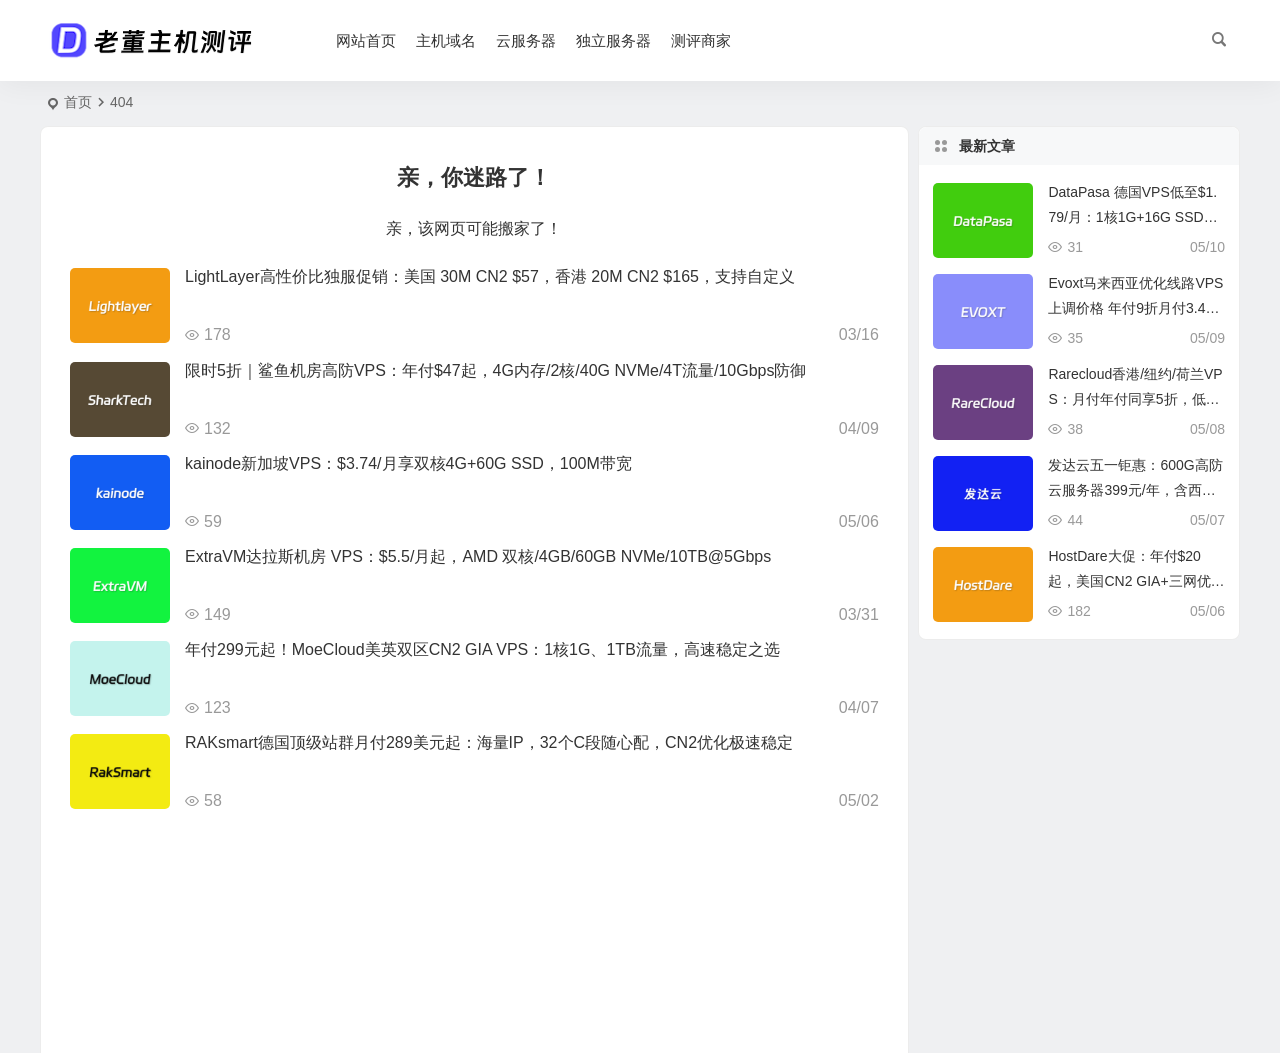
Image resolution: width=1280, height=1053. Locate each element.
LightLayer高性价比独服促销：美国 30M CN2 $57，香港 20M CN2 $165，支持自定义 (490, 276)
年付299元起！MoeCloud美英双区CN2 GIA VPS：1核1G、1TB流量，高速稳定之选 (482, 649)
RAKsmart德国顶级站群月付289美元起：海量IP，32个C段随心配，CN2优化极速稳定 (489, 742)
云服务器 (526, 40)
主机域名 (446, 40)
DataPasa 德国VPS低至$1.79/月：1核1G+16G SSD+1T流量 (1133, 217)
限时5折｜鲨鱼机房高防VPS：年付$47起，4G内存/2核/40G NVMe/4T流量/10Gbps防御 (495, 370)
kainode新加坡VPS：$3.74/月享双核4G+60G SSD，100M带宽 (408, 463)
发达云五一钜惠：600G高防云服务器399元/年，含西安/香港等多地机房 (1135, 490)
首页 (78, 102)
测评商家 (701, 40)
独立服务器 (613, 40)
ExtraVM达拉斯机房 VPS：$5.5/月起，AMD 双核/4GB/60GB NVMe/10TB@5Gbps (478, 556)
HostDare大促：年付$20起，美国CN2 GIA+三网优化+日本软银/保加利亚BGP (1136, 581)
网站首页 (366, 40)
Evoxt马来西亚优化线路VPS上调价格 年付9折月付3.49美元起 (1135, 308)
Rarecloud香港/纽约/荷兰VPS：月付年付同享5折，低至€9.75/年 (1135, 399)
